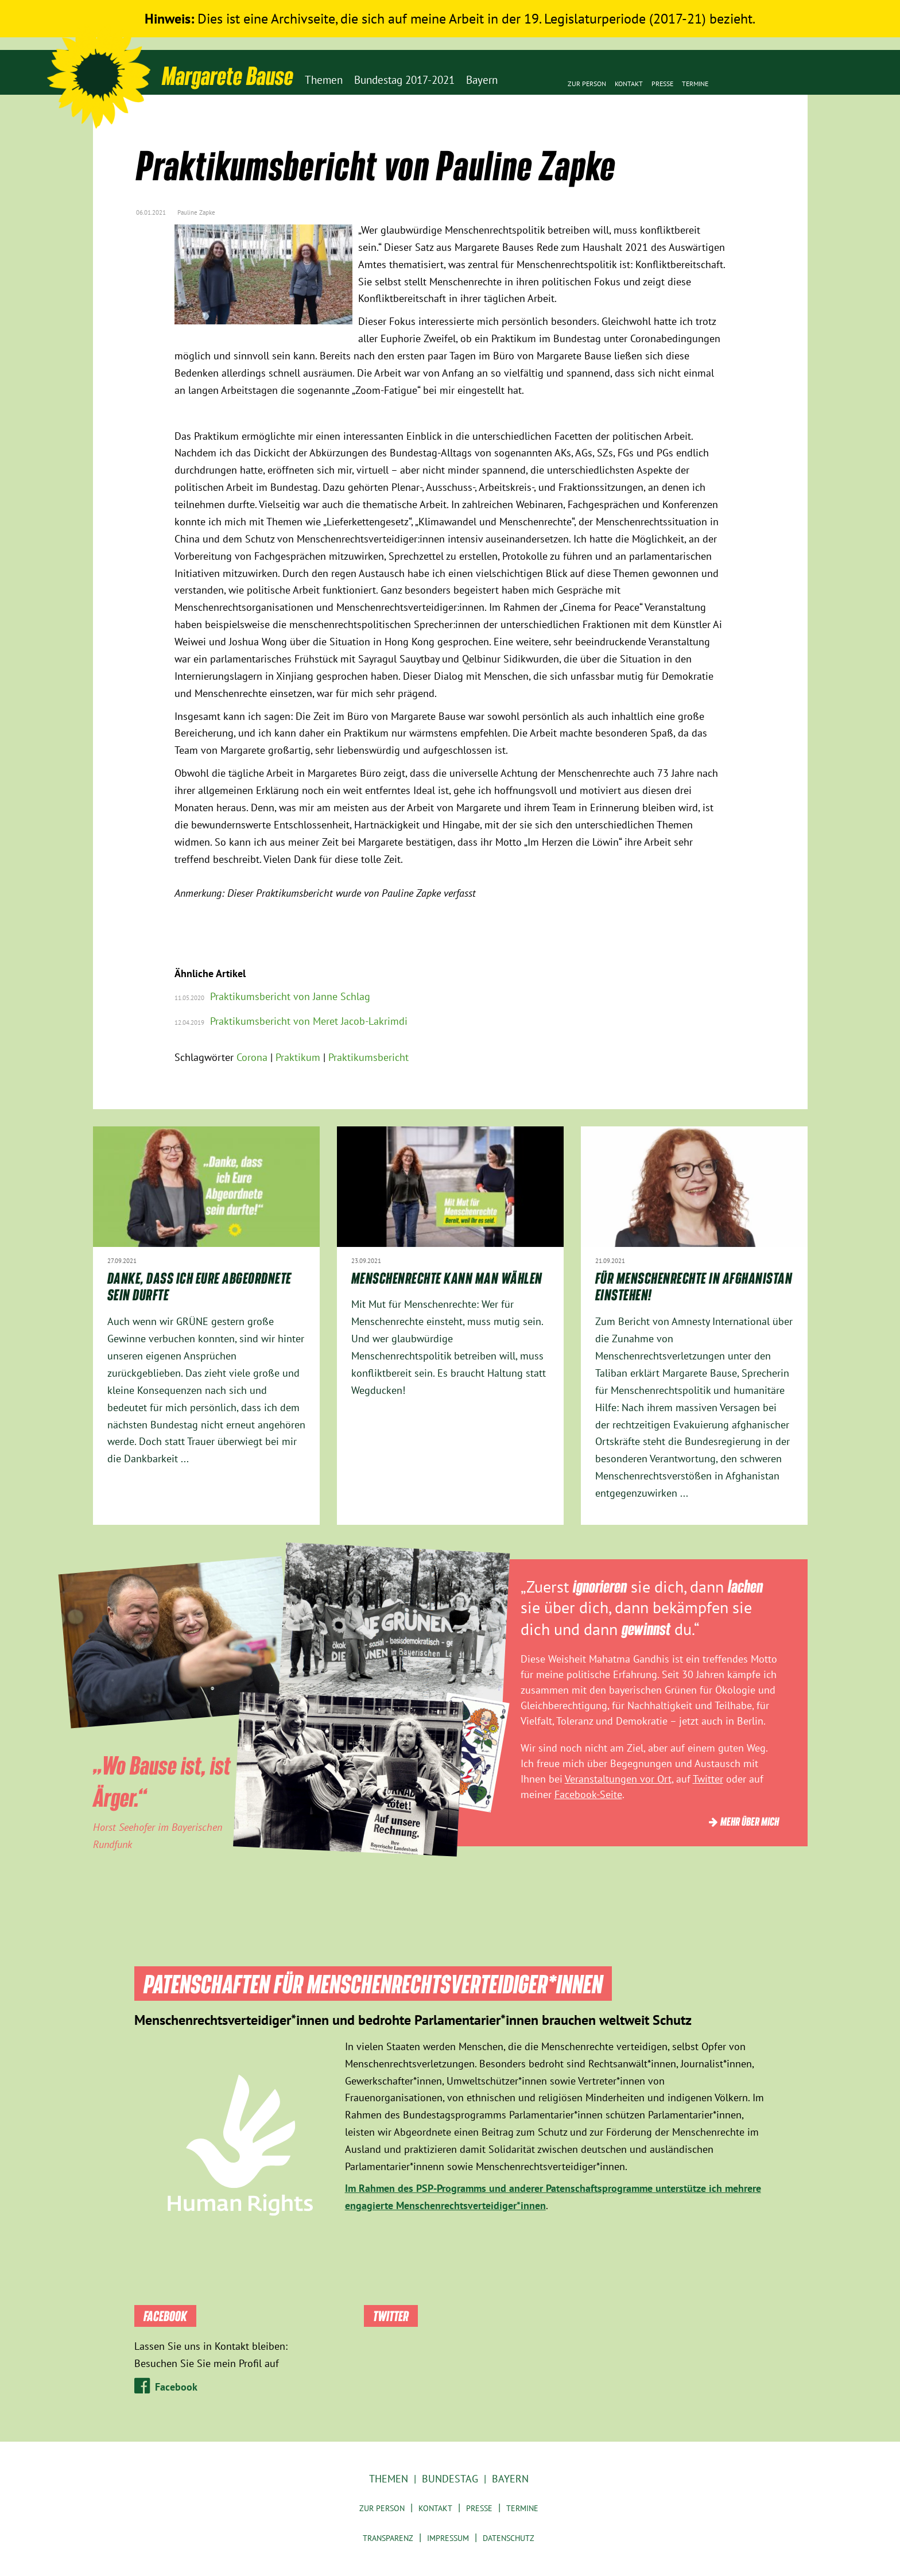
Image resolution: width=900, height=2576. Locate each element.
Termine (695, 83)
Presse (662, 83)
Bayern (510, 2478)
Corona (251, 1057)
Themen (388, 2478)
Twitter (708, 1778)
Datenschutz (508, 2538)
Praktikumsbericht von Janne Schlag (290, 996)
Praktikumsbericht (368, 1057)
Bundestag (450, 2478)
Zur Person (587, 83)
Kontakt (629, 83)
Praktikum (298, 1057)
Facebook (176, 2386)
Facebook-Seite (588, 1794)
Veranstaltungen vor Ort (618, 1778)
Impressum (448, 2538)
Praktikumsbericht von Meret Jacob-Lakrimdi (309, 1021)
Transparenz (388, 2538)
